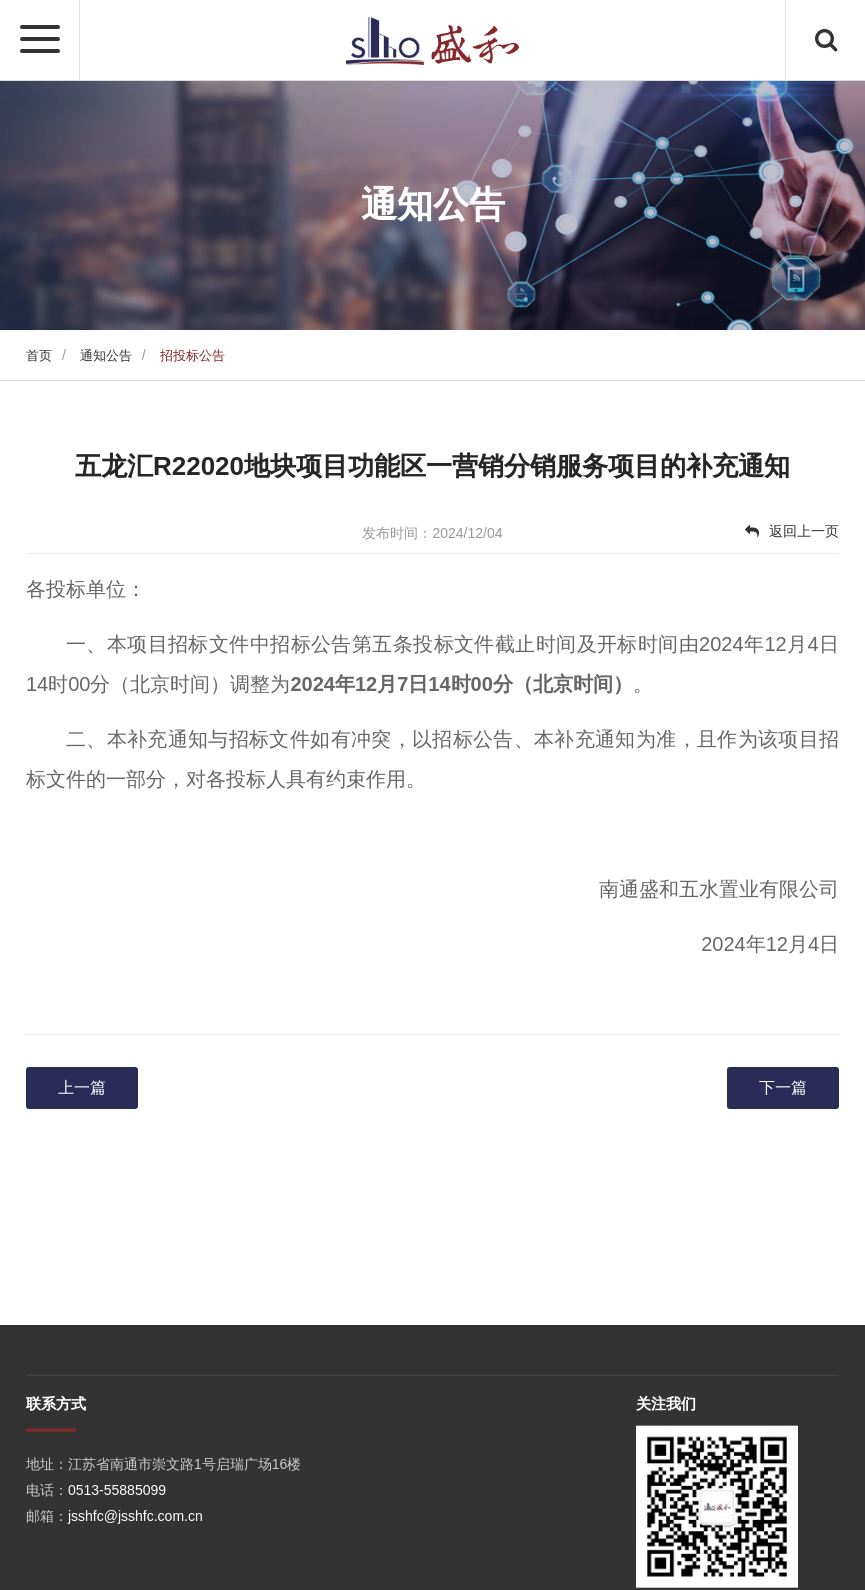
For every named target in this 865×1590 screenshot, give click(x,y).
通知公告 (106, 355)
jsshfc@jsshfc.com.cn (135, 1569)
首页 (39, 355)
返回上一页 (792, 531)
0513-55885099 (117, 1543)
